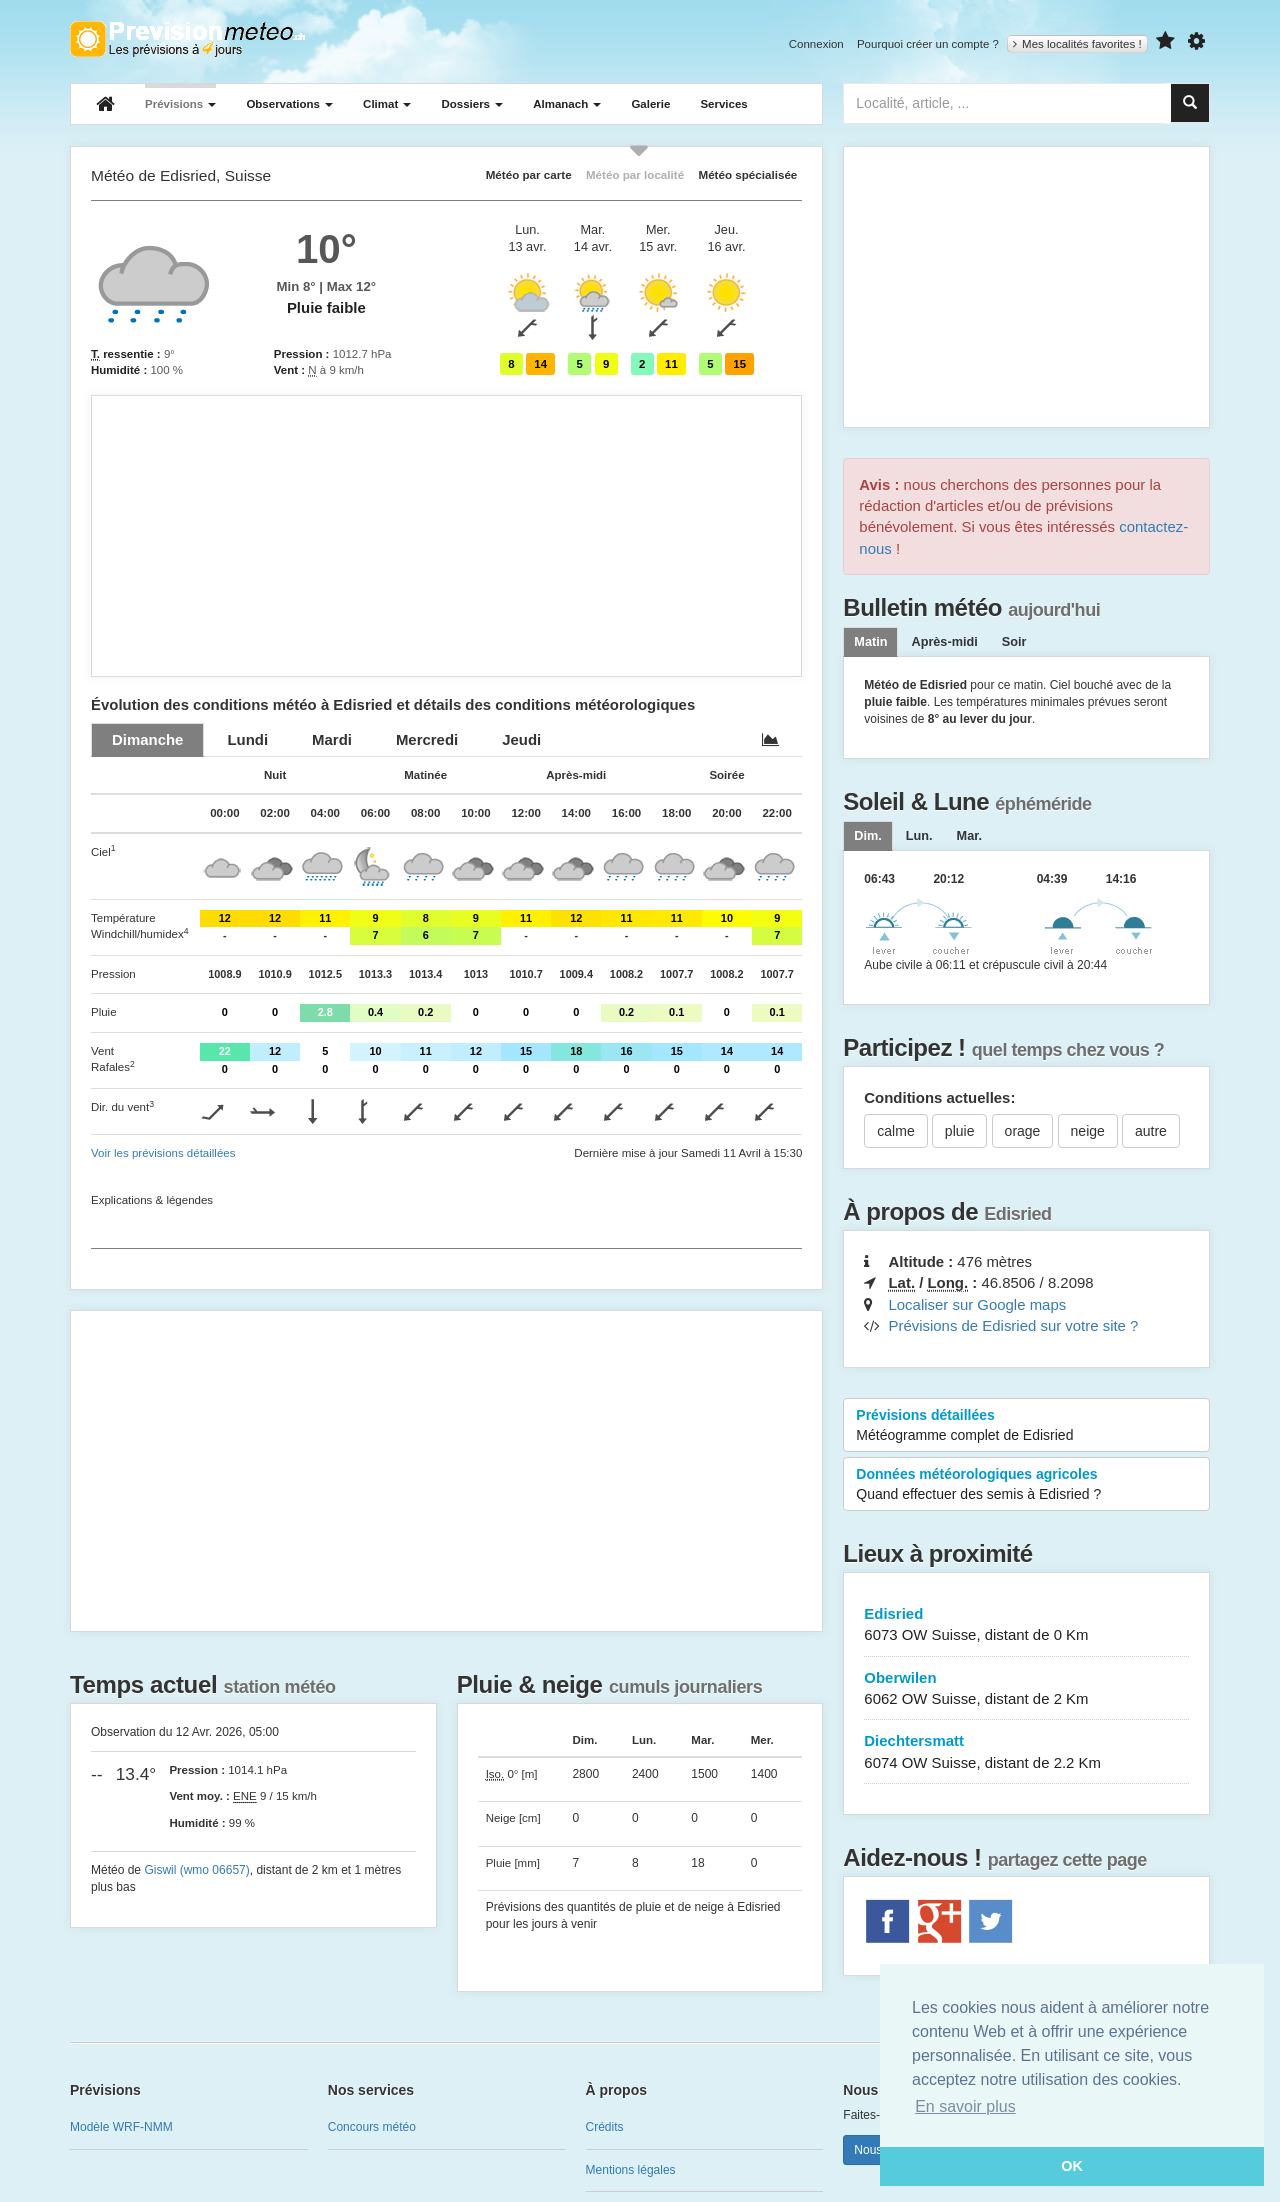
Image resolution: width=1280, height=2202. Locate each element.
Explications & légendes (152, 1200)
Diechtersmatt (1026, 1752)
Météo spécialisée (747, 174)
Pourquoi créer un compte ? (928, 44)
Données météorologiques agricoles (1026, 1485)
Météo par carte (529, 174)
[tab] (147, 739)
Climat (387, 104)
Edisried (1026, 1625)
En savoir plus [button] (965, 2106)
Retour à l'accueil (187, 39)
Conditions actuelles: (939, 1097)
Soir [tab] (1014, 642)
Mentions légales (631, 2170)
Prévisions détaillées (1026, 1426)
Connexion (816, 44)
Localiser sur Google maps (977, 1304)
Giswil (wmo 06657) (196, 1870)
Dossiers (472, 104)
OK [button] (1072, 2166)
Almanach (567, 104)
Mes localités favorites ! (1077, 44)
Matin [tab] (870, 642)
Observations (289, 104)
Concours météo (372, 2127)
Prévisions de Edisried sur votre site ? (1013, 1325)
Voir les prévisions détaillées (163, 1153)
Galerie (650, 104)
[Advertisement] (446, 536)
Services (723, 104)
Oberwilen (1026, 1689)
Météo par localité (635, 174)
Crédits (605, 2127)
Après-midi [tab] (944, 642)
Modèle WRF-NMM (121, 2127)
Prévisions (180, 104)
